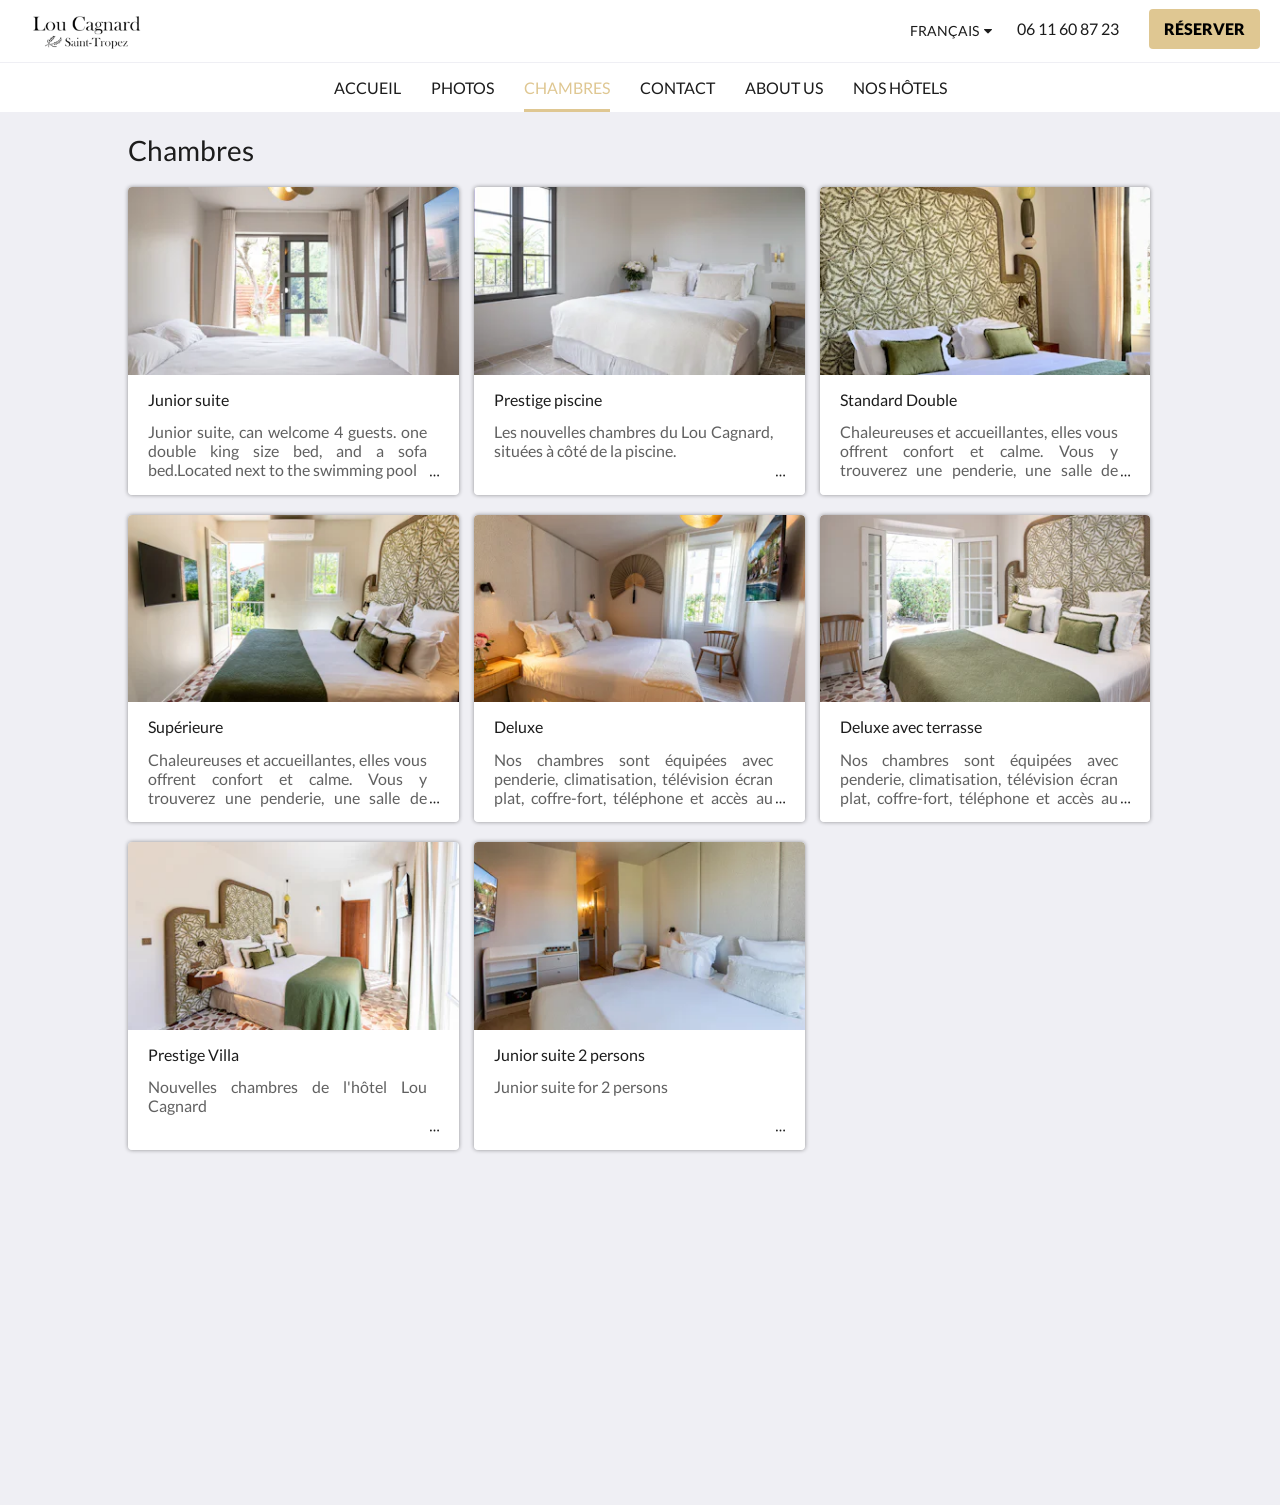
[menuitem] (367, 88)
